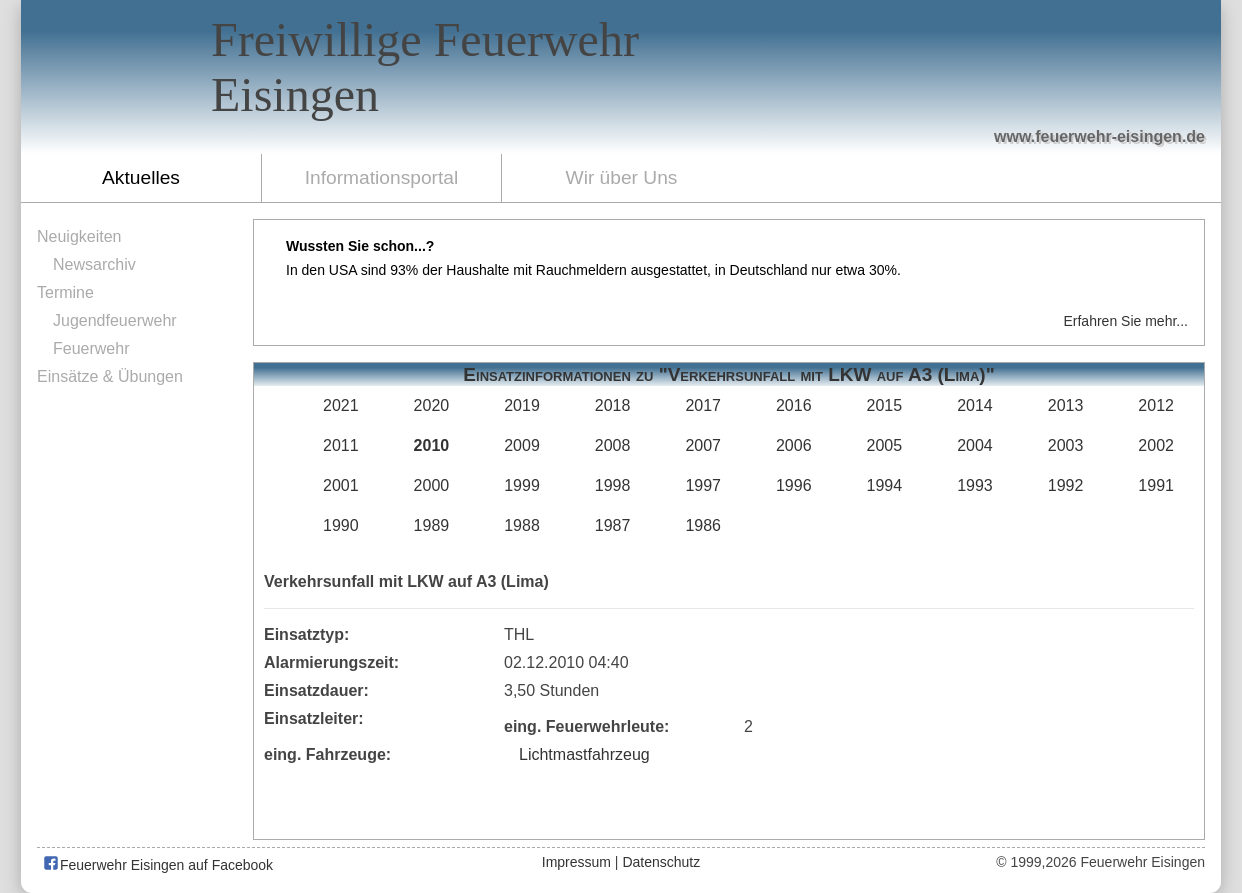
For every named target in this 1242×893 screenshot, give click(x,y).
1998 (613, 485)
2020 (432, 405)
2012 (1156, 405)
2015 (885, 405)
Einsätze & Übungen (110, 376)
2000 (432, 485)
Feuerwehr (91, 348)
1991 (1156, 485)
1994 (885, 485)
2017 (703, 405)
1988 (522, 525)
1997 (703, 485)
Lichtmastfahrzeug (584, 754)
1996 (794, 485)
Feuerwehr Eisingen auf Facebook (157, 865)
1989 (432, 525)
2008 (613, 445)
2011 (341, 445)
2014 (975, 405)
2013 (1066, 405)
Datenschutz (661, 862)
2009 (522, 445)
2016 (794, 405)
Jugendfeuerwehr (115, 320)
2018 (613, 405)
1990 (341, 525)
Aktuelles (141, 177)
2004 (975, 445)
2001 (341, 485)
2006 (794, 445)
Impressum (576, 862)
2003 (1066, 445)
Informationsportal (382, 177)
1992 (1066, 485)
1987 (613, 525)
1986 (703, 525)
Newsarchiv (94, 264)
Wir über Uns (622, 177)
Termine (65, 292)
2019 (522, 405)
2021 (341, 405)
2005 (885, 445)
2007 (703, 445)
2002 (1156, 445)
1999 (522, 485)
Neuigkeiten (79, 236)
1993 (975, 485)
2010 (432, 445)
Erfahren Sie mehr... (1125, 321)
